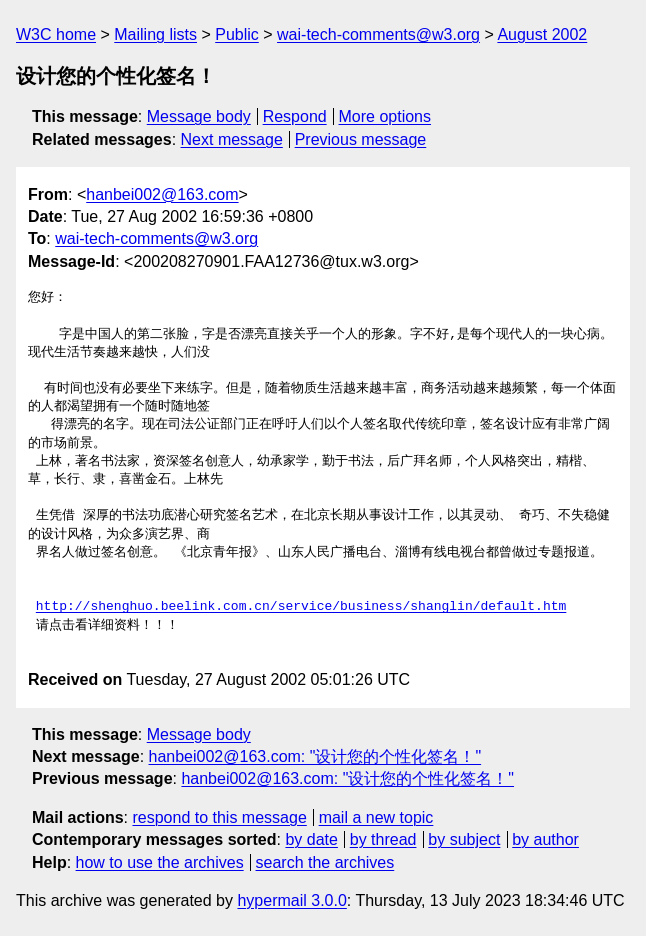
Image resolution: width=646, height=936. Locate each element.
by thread (383, 839)
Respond (295, 116)
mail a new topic (376, 817)
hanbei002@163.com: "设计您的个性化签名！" (315, 756)
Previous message (361, 139)
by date (311, 839)
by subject (464, 839)
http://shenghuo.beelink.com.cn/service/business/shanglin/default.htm (301, 607)
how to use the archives (160, 862)
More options (385, 116)
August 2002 (542, 34)
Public (237, 34)
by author (545, 839)
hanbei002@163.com (162, 194)
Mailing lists (155, 34)
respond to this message (219, 817)
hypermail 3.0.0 (291, 900)
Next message (232, 139)
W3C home (56, 34)
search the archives (325, 862)
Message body (199, 116)
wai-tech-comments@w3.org (378, 34)
